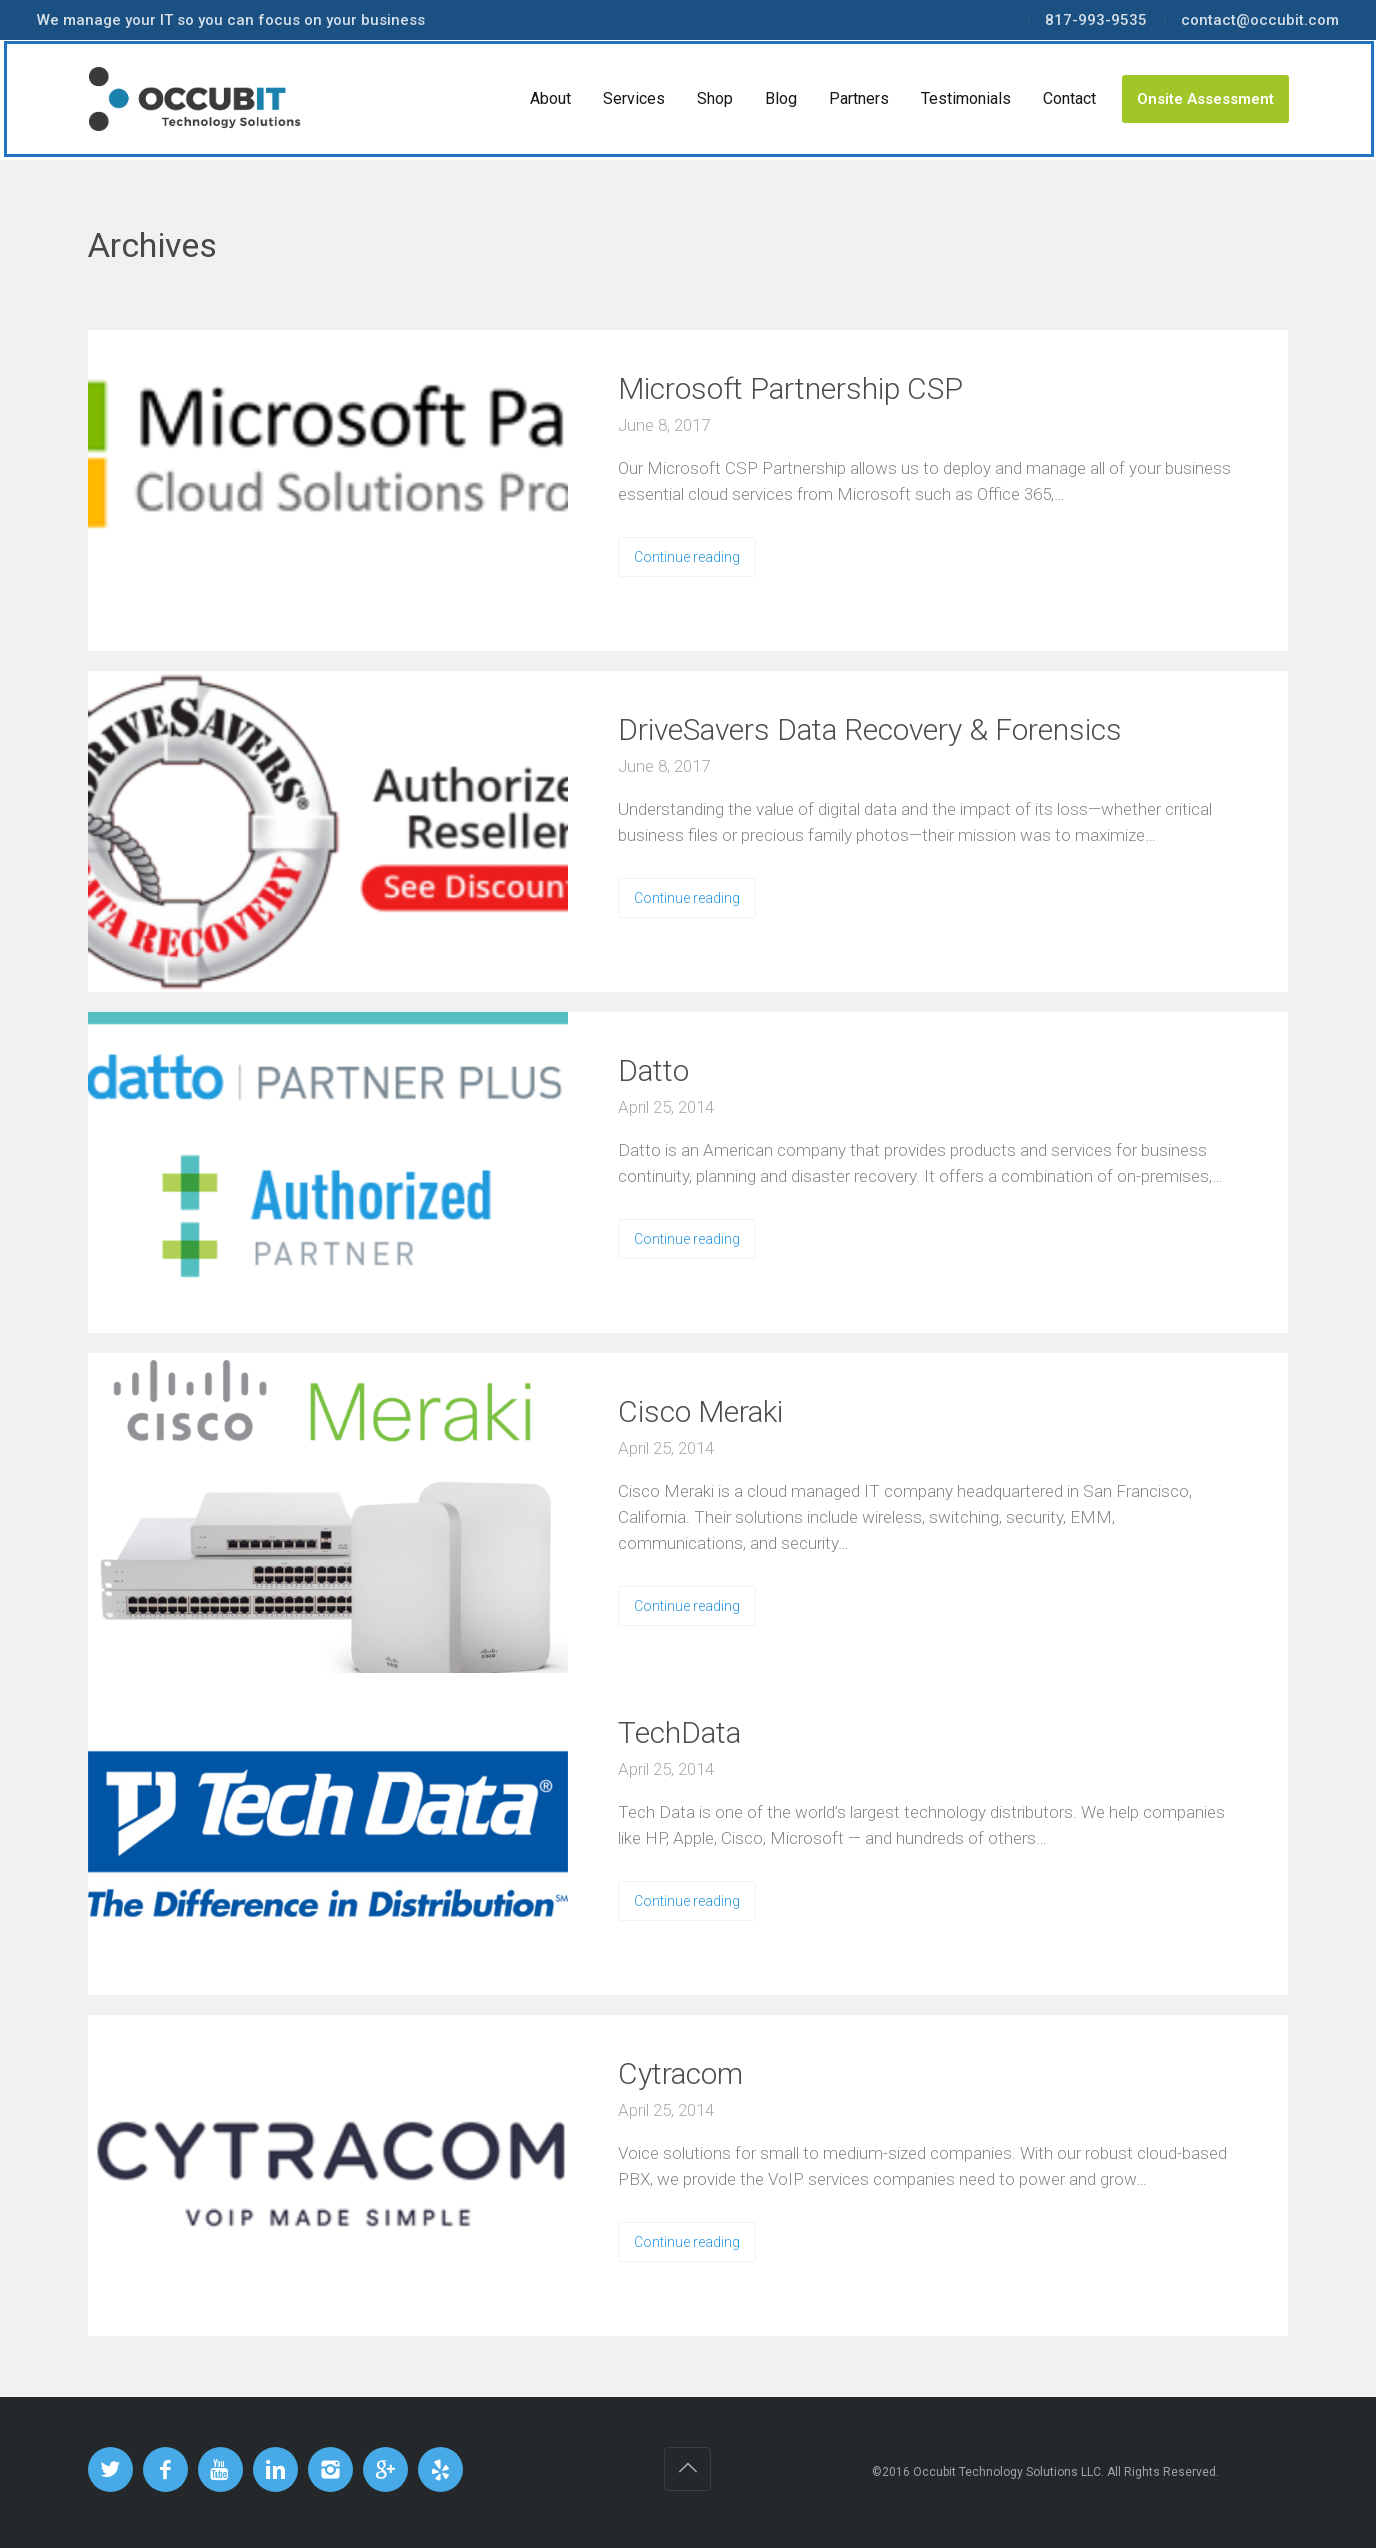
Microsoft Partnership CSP (790, 388)
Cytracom (680, 2073)
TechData (679, 1732)
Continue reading (687, 557)
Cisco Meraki (700, 1411)
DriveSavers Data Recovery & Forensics (870, 729)
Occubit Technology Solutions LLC (1007, 2472)
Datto (653, 1070)
